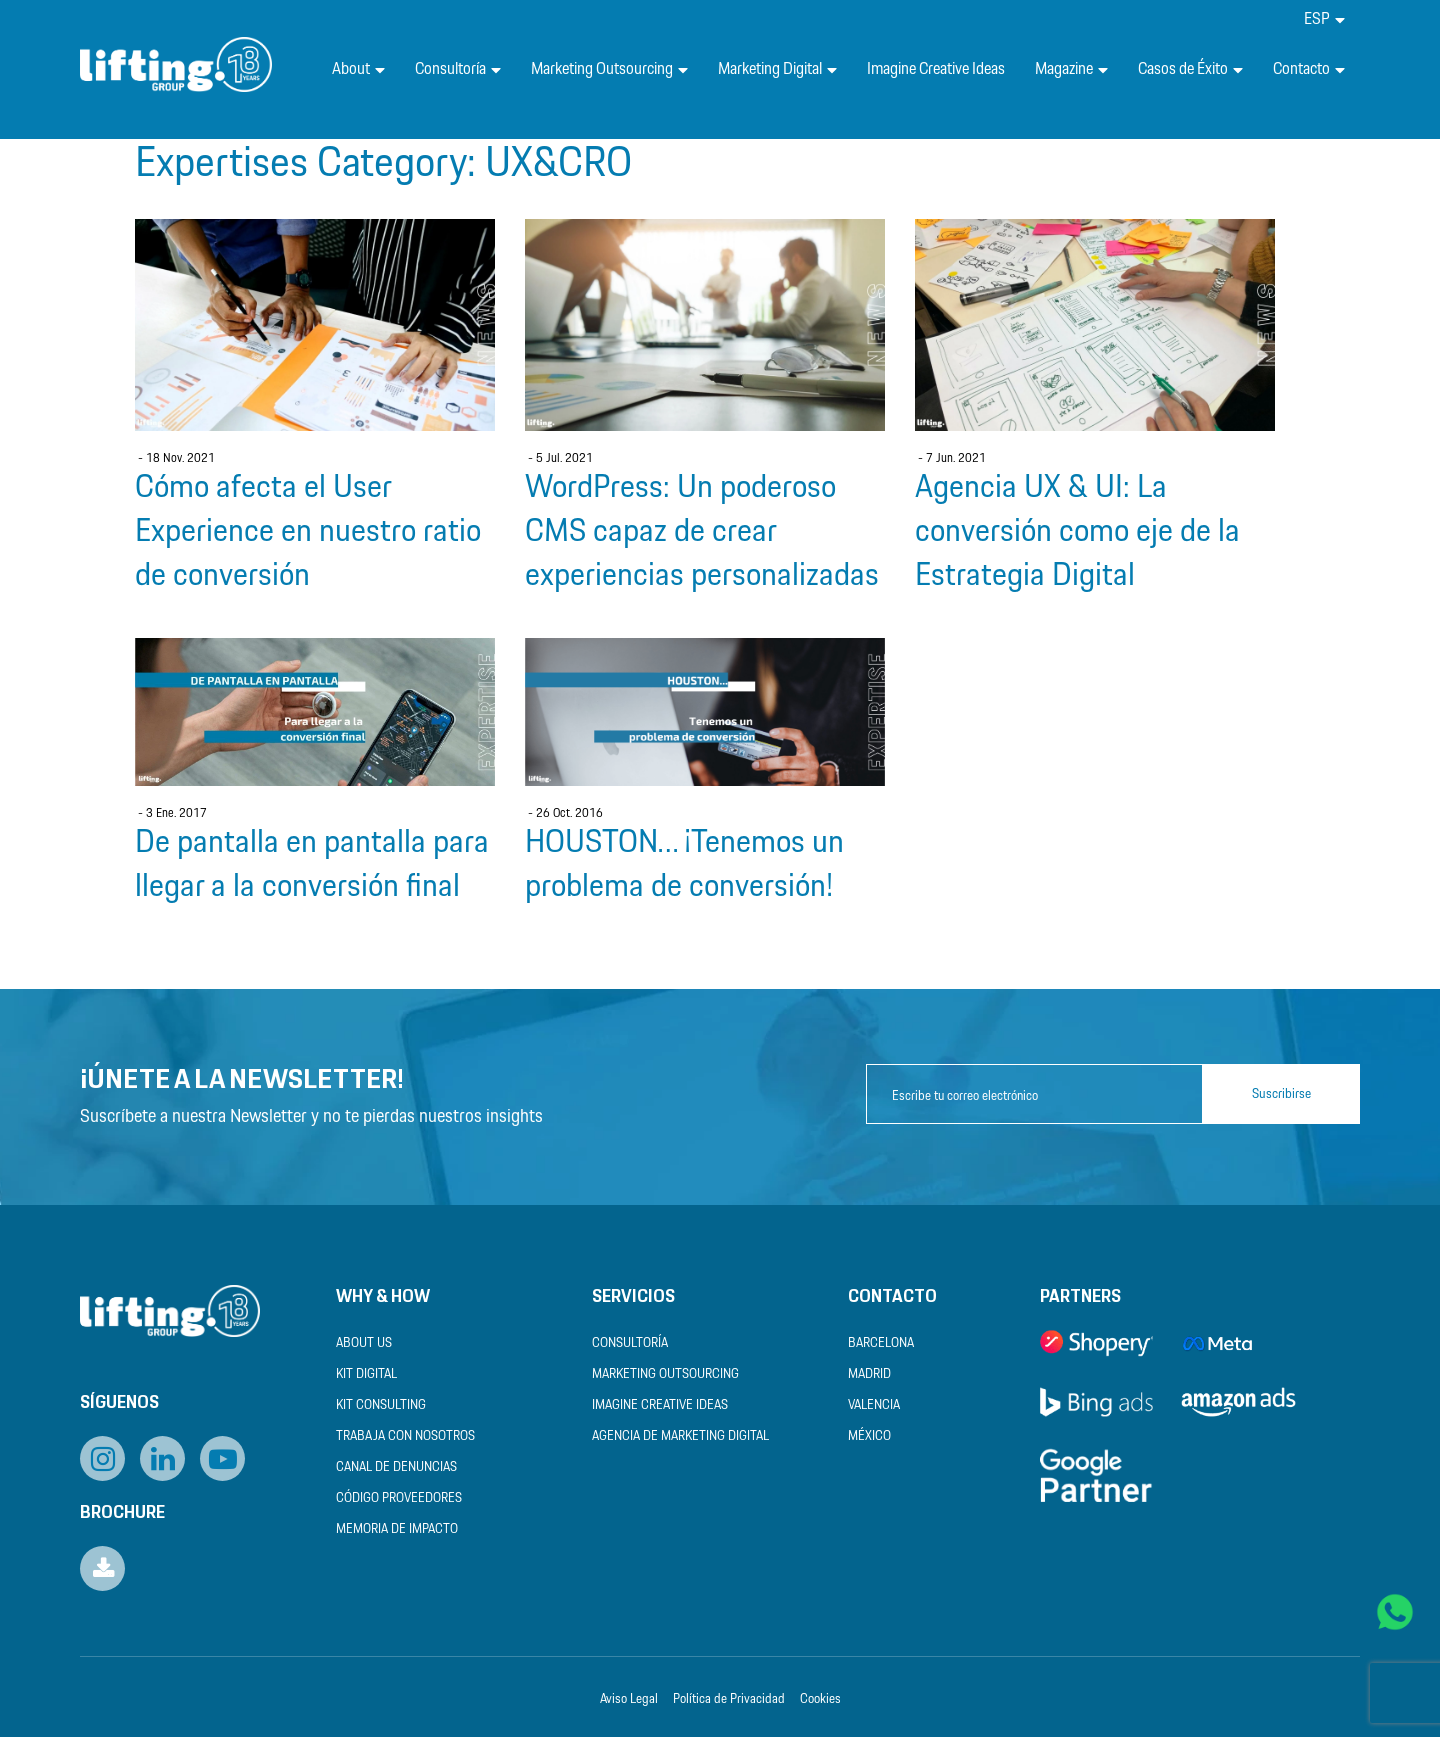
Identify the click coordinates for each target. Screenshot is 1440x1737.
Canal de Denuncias (396, 1467)
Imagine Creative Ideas (936, 69)
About (358, 69)
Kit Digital (366, 1374)
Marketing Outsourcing (609, 69)
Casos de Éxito (1190, 69)
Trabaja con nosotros (405, 1436)
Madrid (869, 1374)
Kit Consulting (381, 1405)
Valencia (874, 1405)
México (869, 1436)
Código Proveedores (399, 1498)
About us (364, 1343)
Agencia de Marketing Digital (680, 1436)
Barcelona (881, 1343)
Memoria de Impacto (397, 1529)
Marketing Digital (777, 69)
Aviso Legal (629, 1699)
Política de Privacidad (729, 1699)
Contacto (1309, 69)
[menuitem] (1324, 19)
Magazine (1071, 69)
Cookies (820, 1699)
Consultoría (458, 69)
